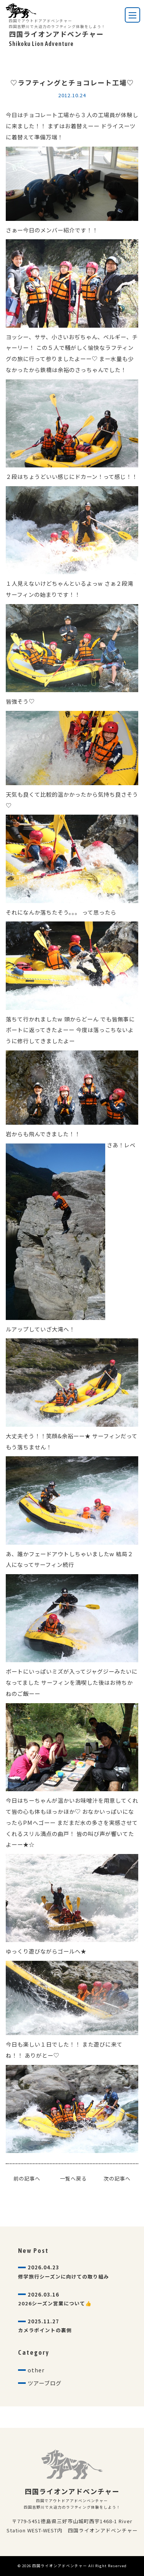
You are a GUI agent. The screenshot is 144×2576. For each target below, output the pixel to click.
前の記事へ (26, 2178)
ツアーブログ (44, 2383)
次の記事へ (117, 2178)
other (36, 2370)
